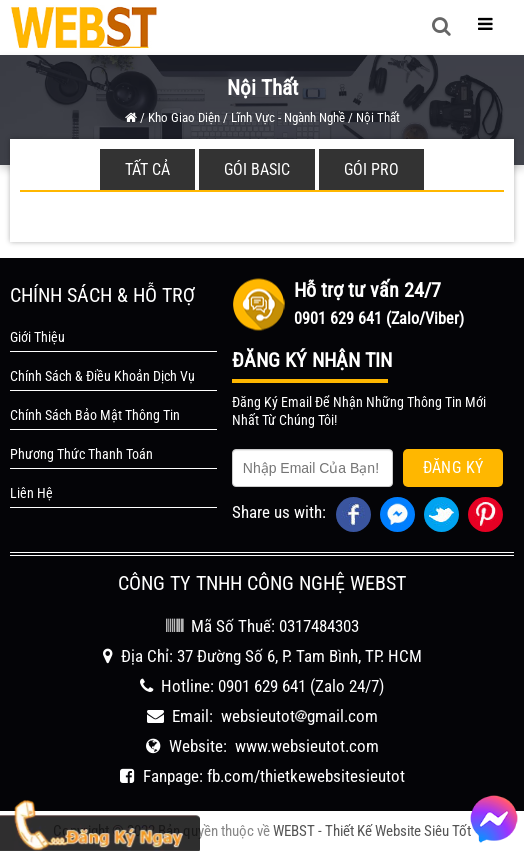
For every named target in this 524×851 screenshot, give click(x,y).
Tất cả (147, 169)
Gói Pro (371, 169)
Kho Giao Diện (184, 117)
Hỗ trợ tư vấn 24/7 (367, 290)
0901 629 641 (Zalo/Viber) (379, 318)
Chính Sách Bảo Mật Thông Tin (95, 415)
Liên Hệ (31, 493)
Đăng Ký (453, 467)
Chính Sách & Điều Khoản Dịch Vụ (102, 376)
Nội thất (378, 117)
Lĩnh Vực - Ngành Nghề (288, 117)
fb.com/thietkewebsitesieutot (306, 776)
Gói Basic (257, 169)
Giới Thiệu (37, 337)
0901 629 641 (262, 686)
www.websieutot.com (307, 746)
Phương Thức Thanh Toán (81, 454)
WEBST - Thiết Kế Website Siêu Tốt (372, 831)
